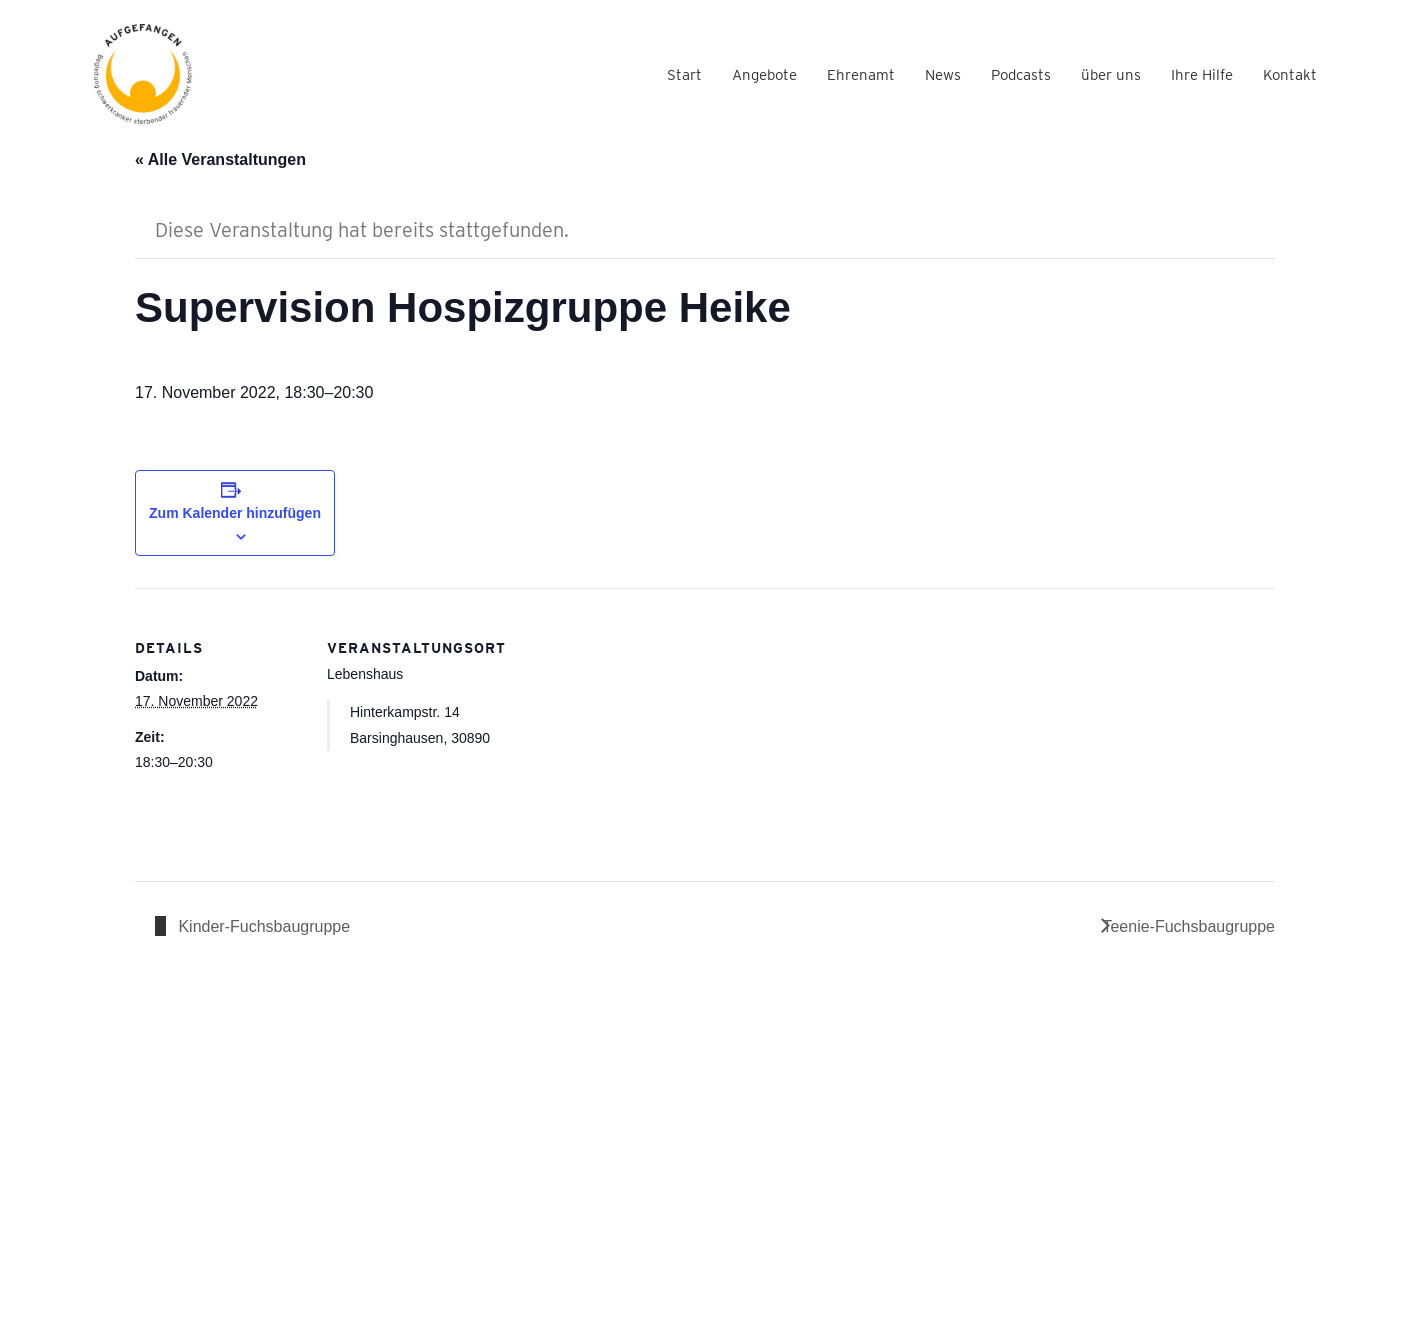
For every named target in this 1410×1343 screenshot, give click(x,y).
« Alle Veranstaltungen (220, 159)
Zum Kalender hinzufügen (235, 513)
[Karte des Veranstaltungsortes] (624, 726)
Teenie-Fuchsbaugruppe (1188, 926)
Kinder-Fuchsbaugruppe (262, 926)
